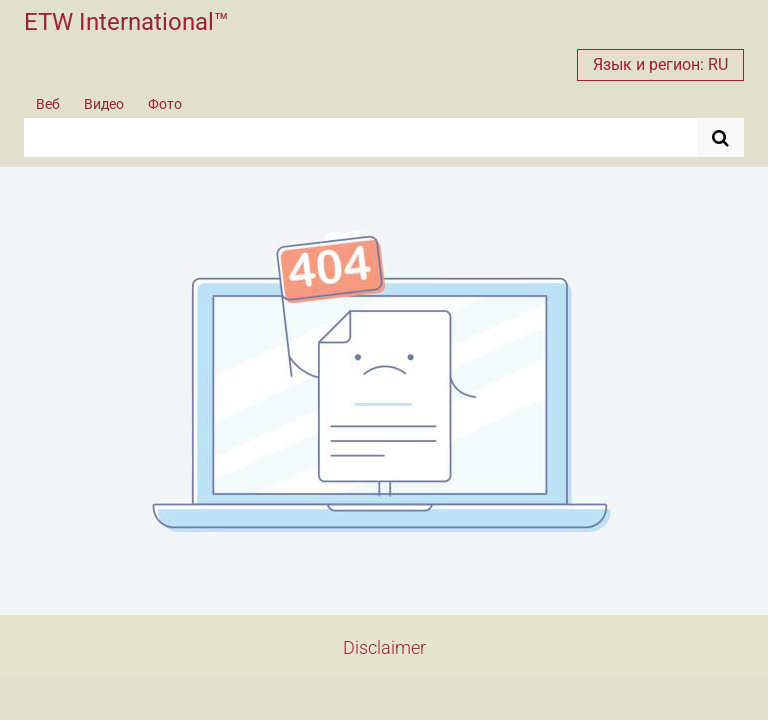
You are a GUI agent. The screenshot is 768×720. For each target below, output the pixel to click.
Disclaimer (384, 647)
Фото (165, 104)
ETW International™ (126, 22)
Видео (104, 104)
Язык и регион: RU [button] (660, 64)
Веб (48, 104)
